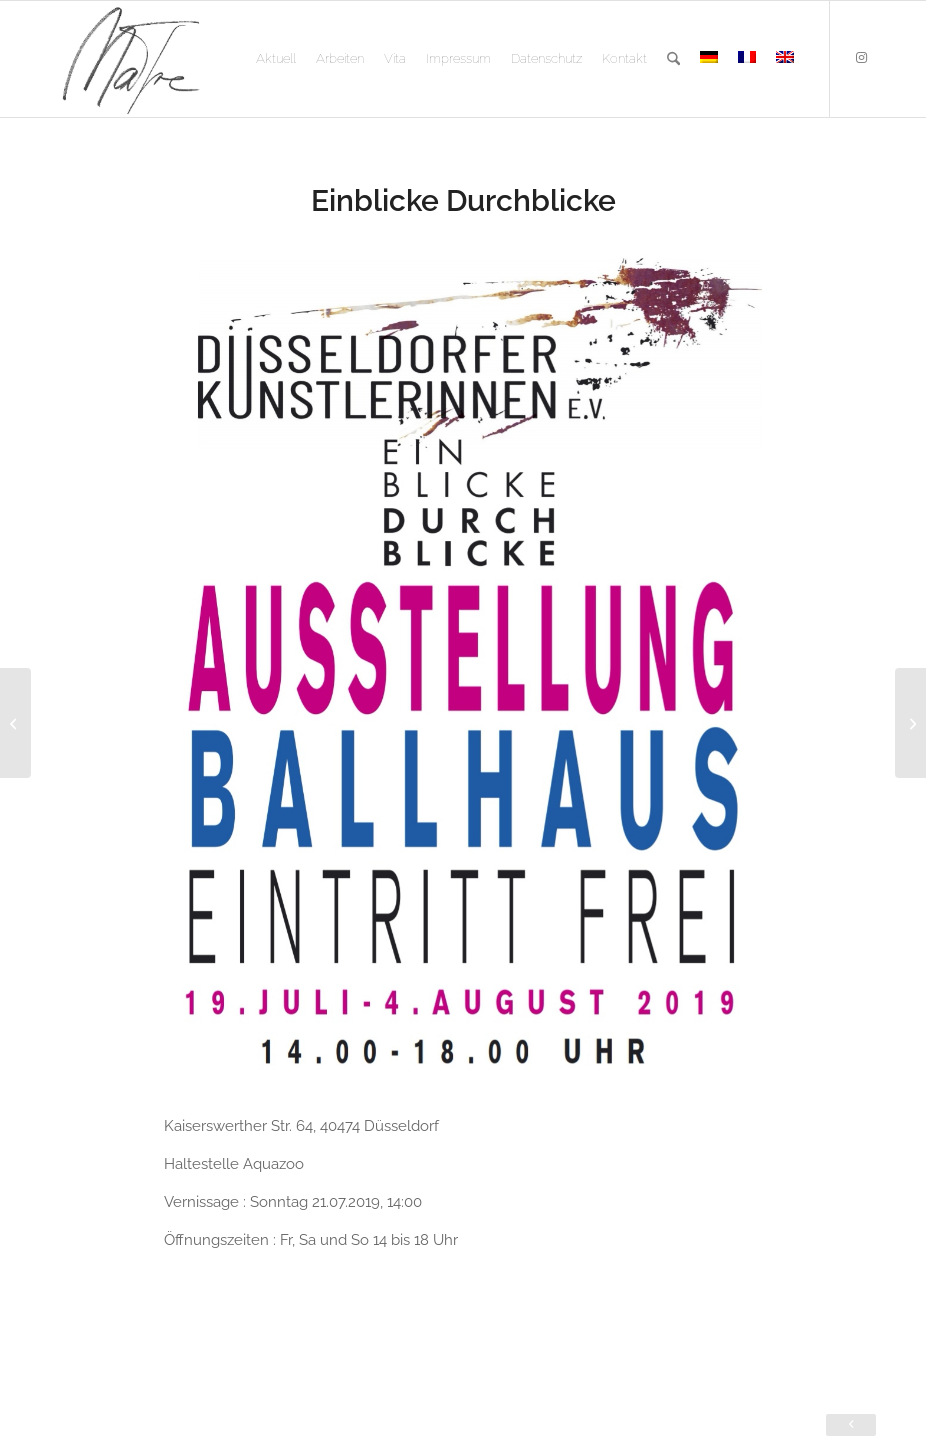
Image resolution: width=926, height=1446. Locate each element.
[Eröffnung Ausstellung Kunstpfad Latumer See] (910, 723)
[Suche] (673, 59)
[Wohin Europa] (15, 723)
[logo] (130, 59)
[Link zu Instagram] (861, 58)
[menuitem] (276, 59)
